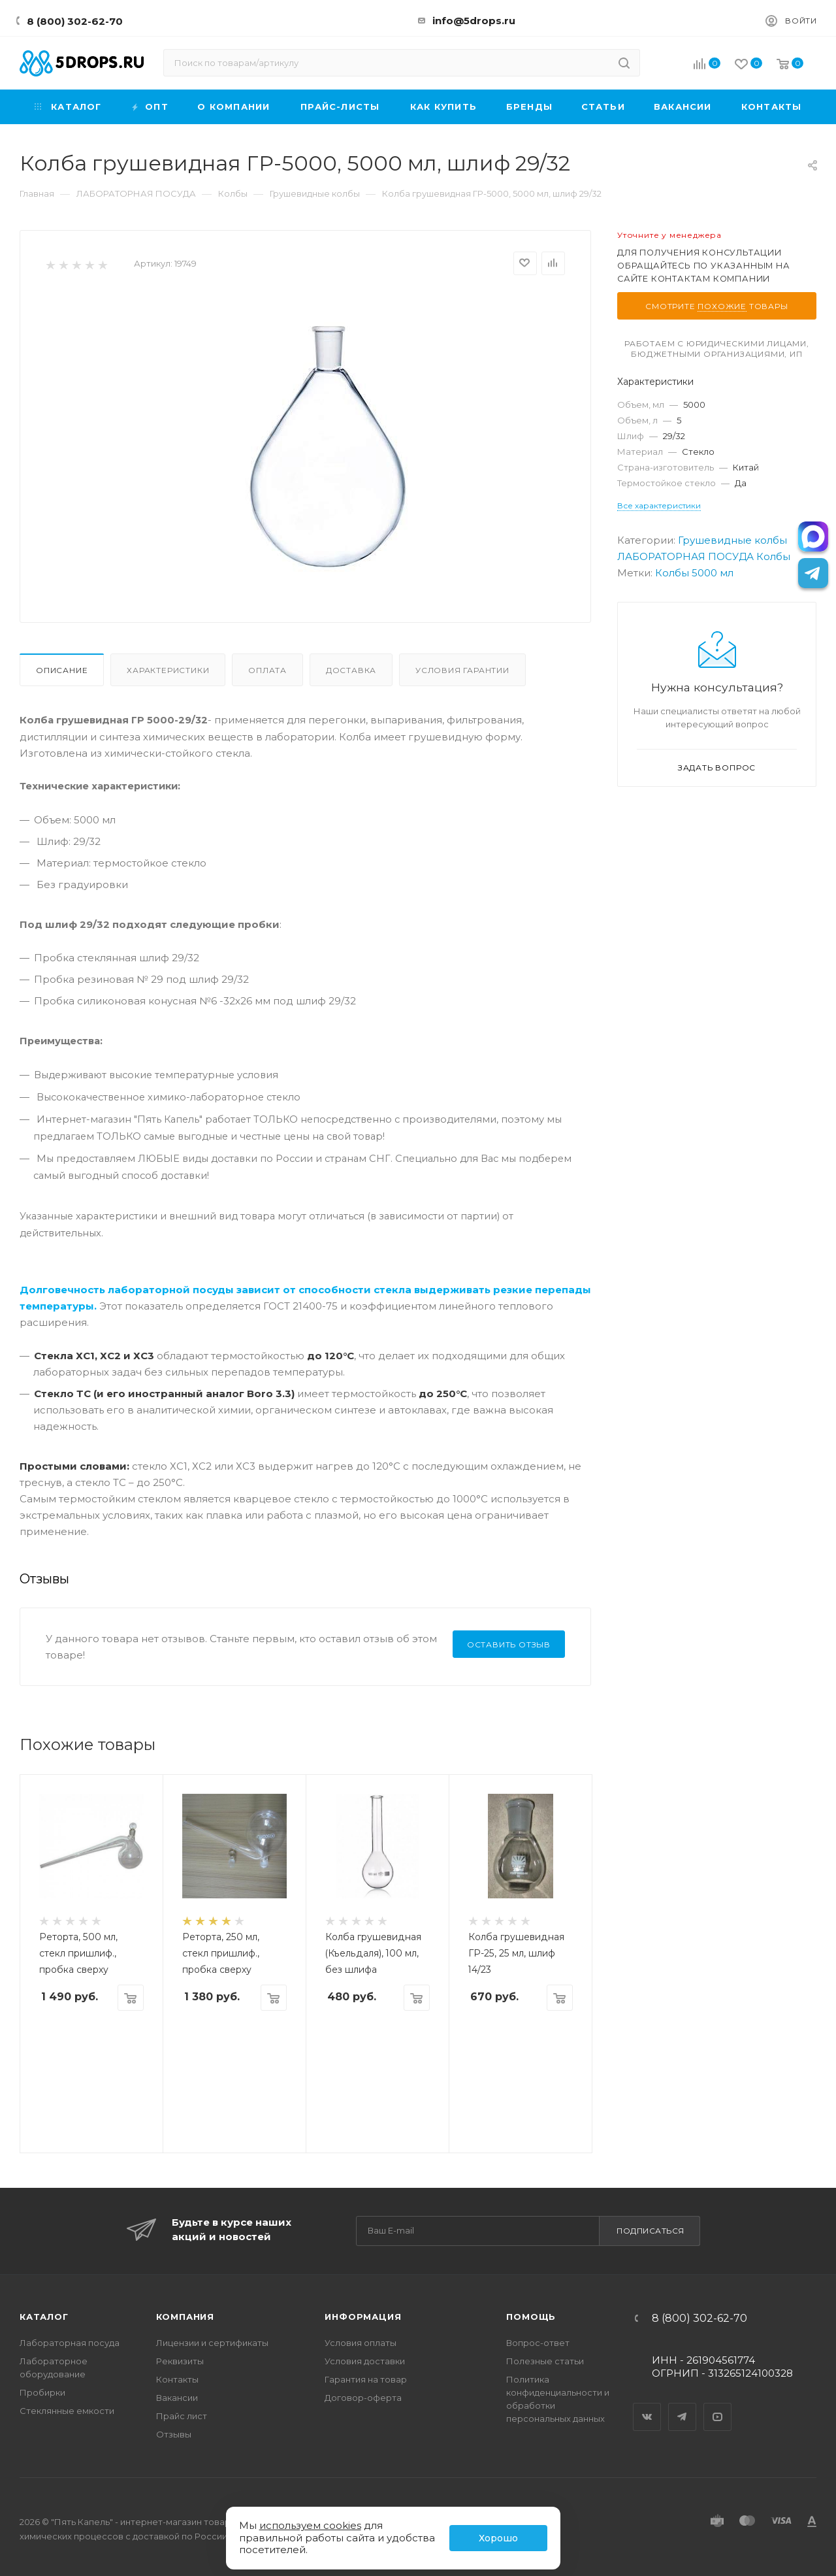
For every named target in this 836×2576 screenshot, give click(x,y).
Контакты (177, 2379)
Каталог (44, 2316)
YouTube (718, 2405)
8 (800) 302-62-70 (75, 21)
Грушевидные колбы (732, 540)
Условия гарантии (462, 670)
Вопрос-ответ (538, 2342)
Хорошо (498, 2538)
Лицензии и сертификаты (212, 2342)
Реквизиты (180, 2361)
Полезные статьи (545, 2361)
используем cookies (310, 2525)
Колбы (773, 556)
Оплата (267, 670)
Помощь (531, 2316)
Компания (185, 2316)
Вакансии (177, 2397)
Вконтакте (647, 2405)
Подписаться (650, 2231)
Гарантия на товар (366, 2379)
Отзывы (173, 2434)
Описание (62, 670)
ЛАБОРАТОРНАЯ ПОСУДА (685, 556)
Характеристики (168, 670)
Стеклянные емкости (67, 2410)
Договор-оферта (363, 2397)
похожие (722, 306)
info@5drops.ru (473, 20)
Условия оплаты (360, 2342)
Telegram (682, 2405)
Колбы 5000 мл (694, 573)
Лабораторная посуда (70, 2342)
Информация (363, 2316)
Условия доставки (365, 2361)
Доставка (351, 670)
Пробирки (42, 2392)
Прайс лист (181, 2416)
